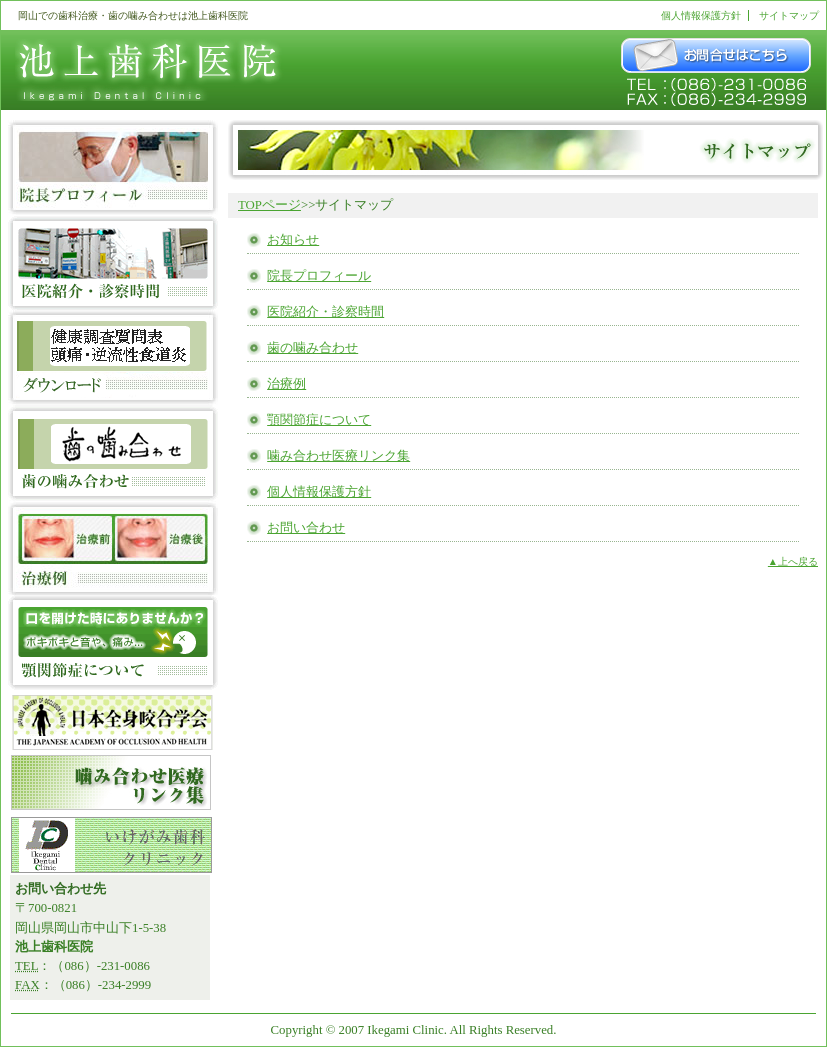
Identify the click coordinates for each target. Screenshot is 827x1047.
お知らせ (293, 240)
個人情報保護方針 (701, 15)
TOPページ (269, 205)
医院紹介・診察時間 (325, 312)
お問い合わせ (306, 528)
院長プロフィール (319, 276)
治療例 (286, 384)
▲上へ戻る (793, 561)
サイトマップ (789, 15)
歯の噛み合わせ (312, 348)
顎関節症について (319, 420)
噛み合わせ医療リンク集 (338, 456)
